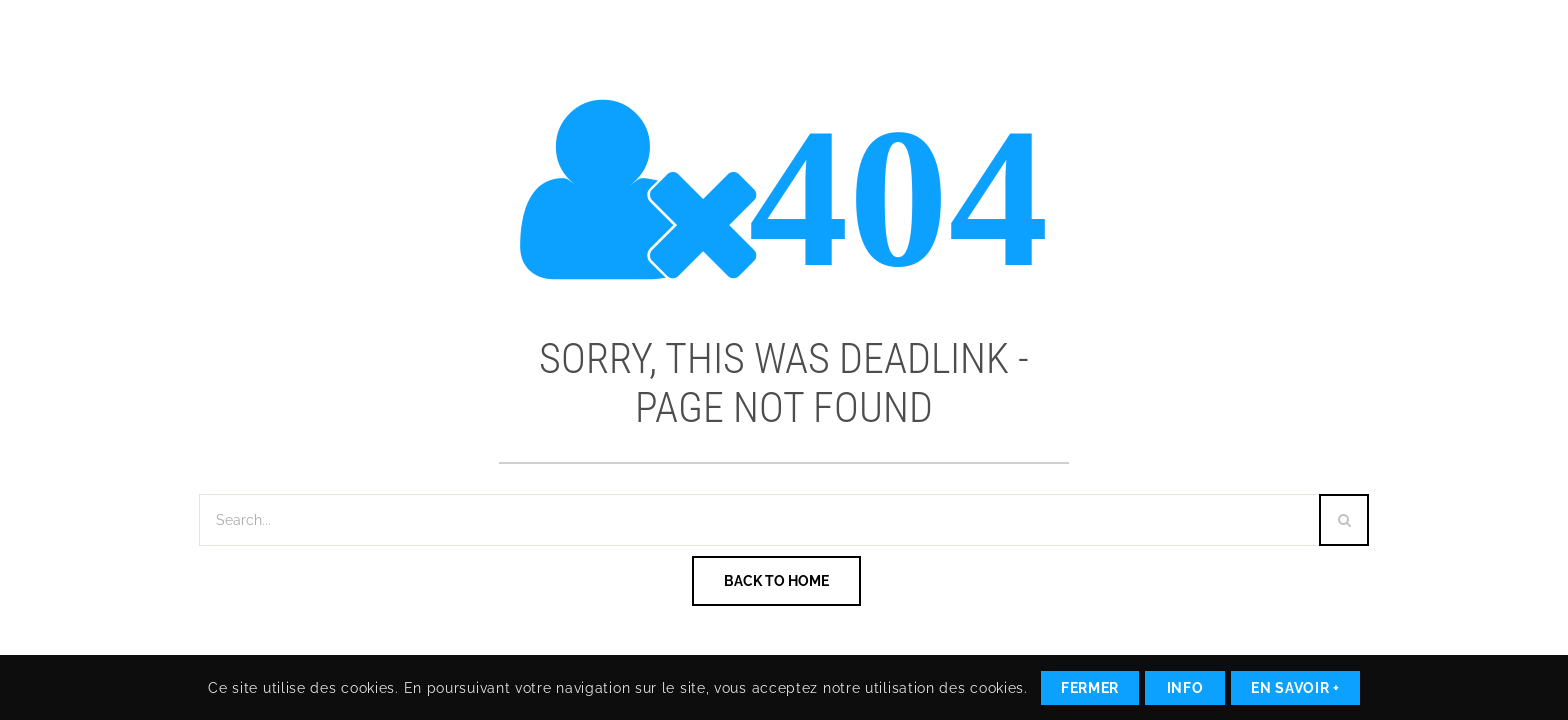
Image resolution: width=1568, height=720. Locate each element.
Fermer (1090, 688)
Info (1185, 688)
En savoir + (1295, 688)
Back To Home (776, 581)
